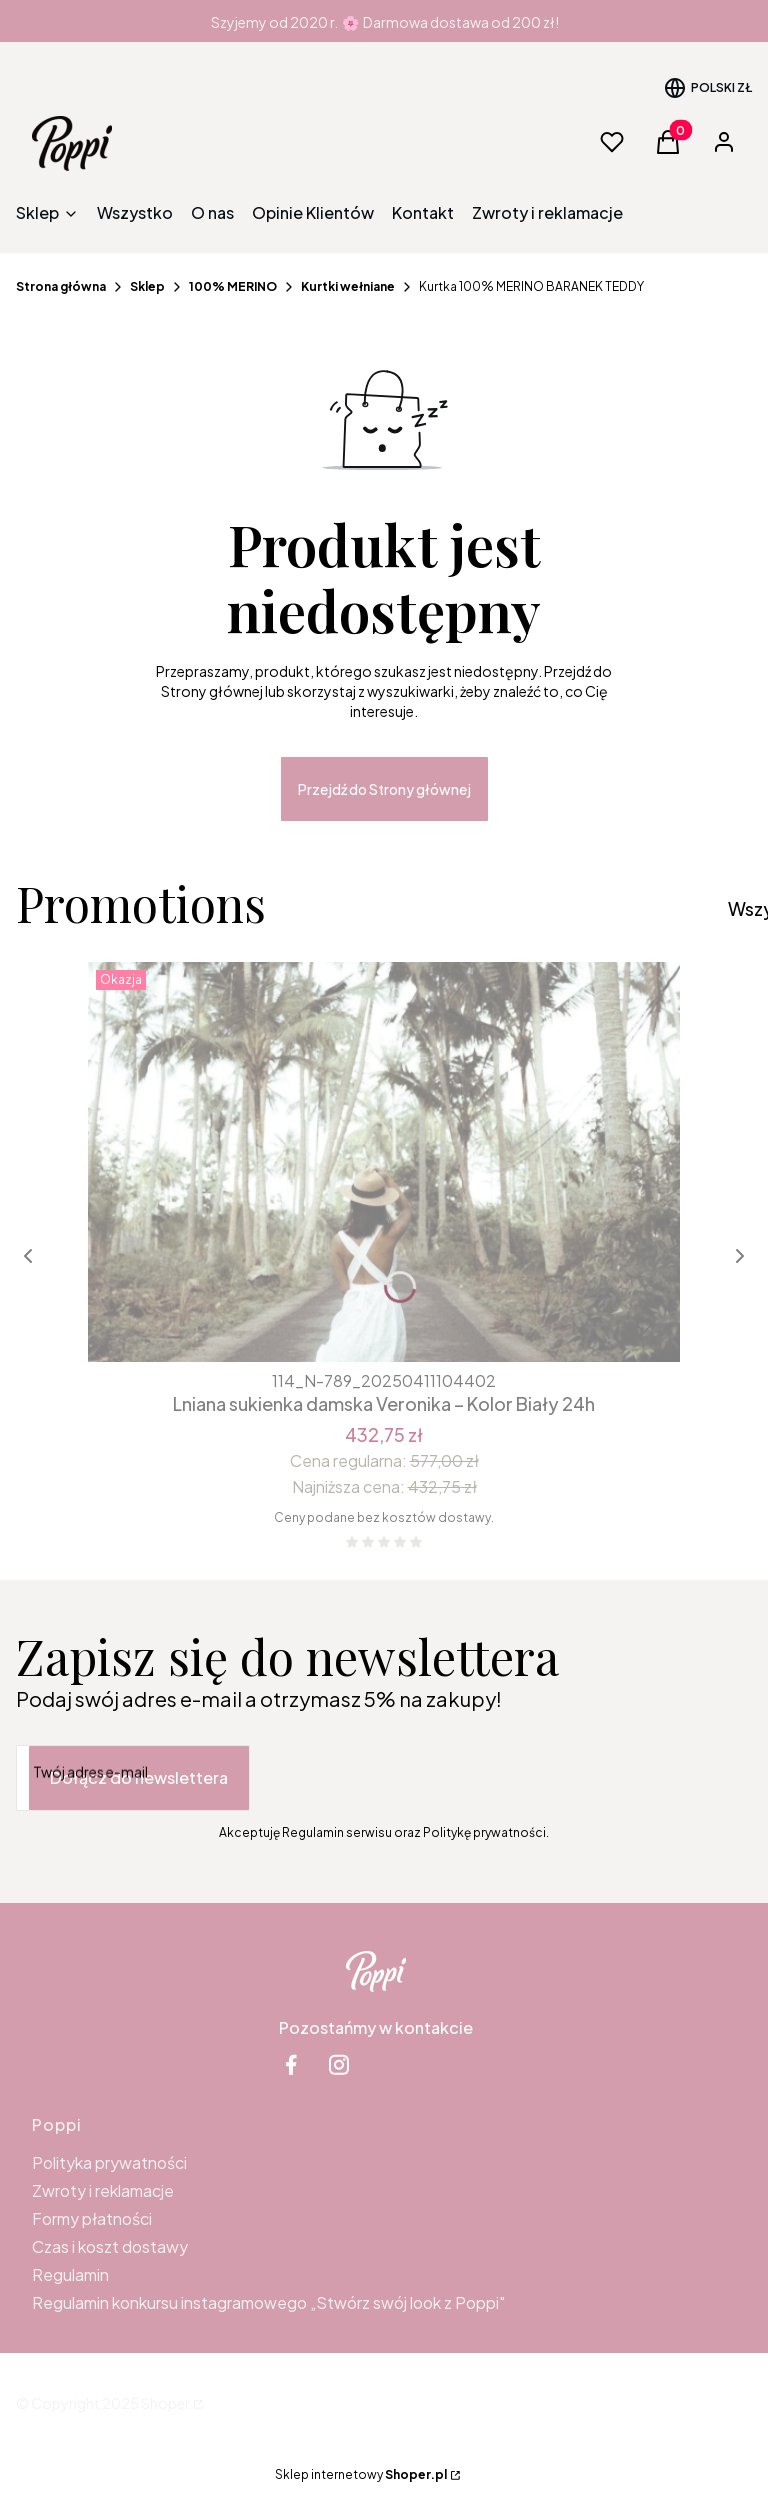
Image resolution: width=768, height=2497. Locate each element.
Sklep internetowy (361, 2474)
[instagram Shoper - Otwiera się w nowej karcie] (339, 2064)
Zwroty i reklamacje (103, 2190)
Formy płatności (92, 2218)
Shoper (165, 2403)
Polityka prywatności (109, 2162)
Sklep (147, 286)
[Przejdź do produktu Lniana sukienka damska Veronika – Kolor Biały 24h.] (384, 1162)
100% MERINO (233, 286)
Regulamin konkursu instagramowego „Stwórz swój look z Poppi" (268, 2302)
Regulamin (70, 2274)
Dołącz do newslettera (139, 1777)
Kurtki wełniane (348, 286)
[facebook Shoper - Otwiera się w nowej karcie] (291, 2064)
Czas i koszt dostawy (110, 2246)
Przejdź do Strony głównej (384, 789)
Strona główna (61, 286)
